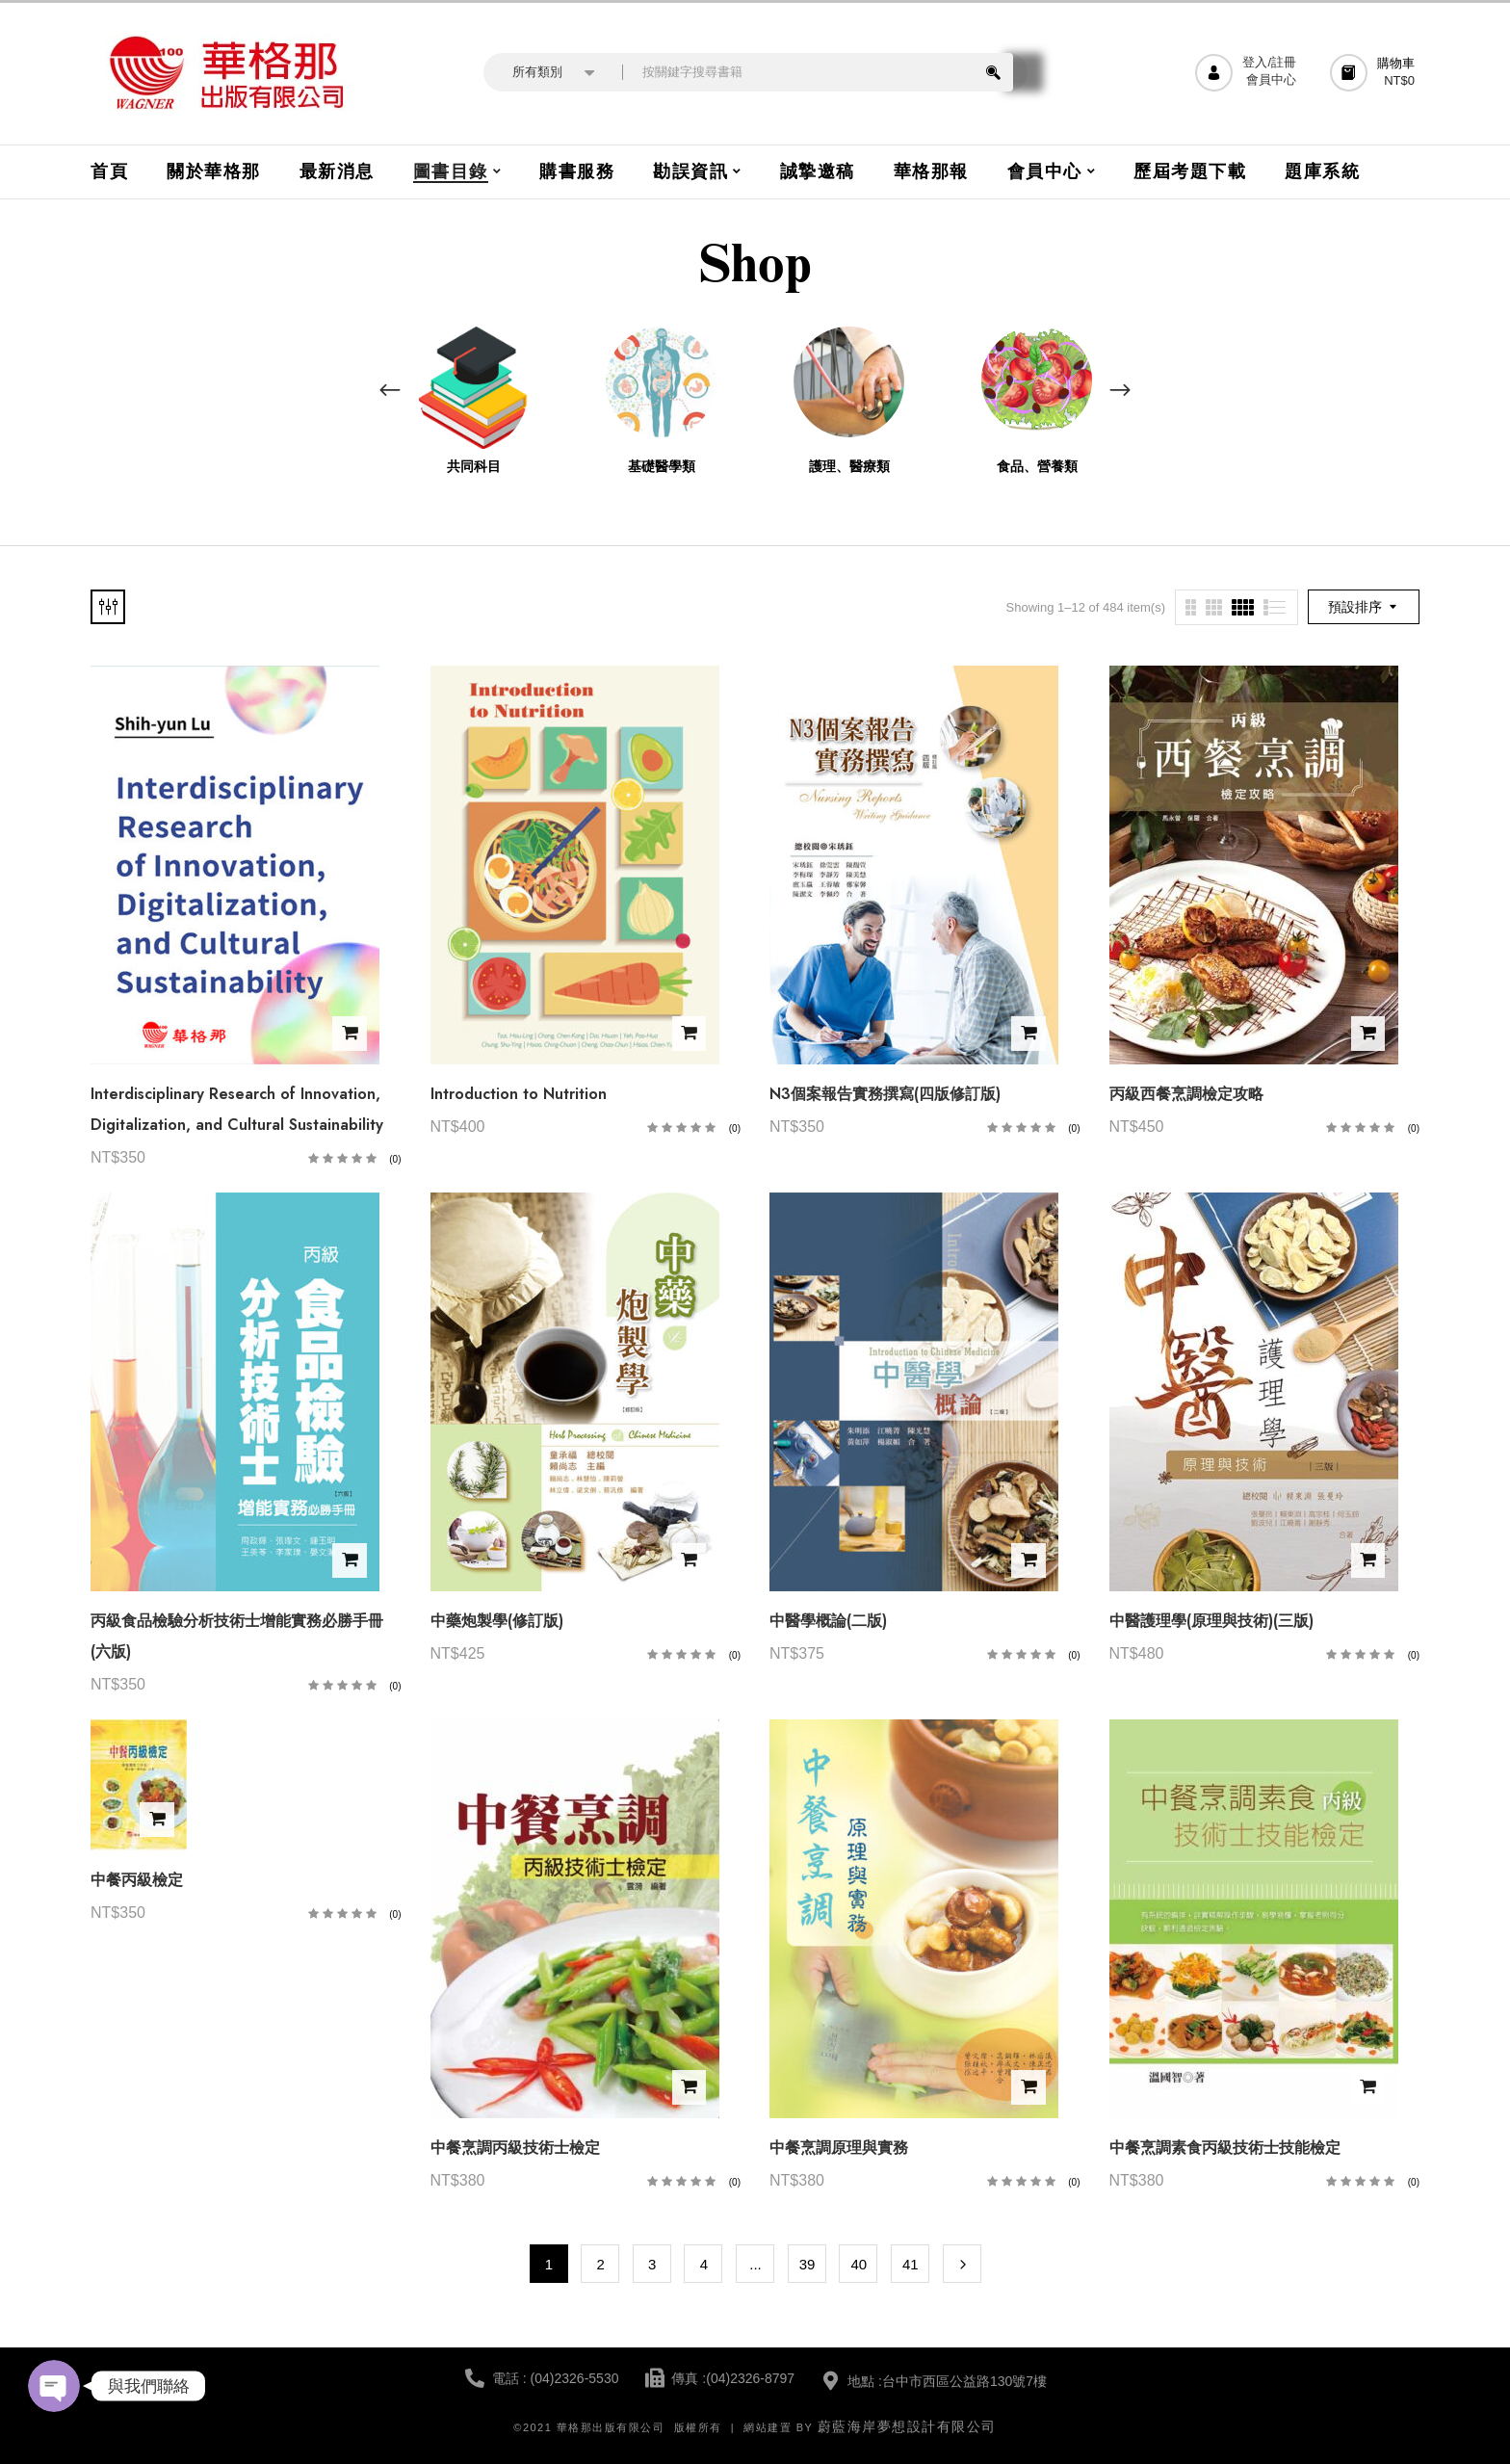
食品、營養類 (1037, 466)
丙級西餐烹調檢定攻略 (1186, 1094)
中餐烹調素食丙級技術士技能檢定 (1225, 2147)
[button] (1374, 73)
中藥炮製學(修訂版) (496, 1621)
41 (910, 2264)
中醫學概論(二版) (828, 1621)
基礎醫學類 (661, 466)
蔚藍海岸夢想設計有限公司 (907, 2426)
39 (807, 2264)
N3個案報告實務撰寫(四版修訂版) (885, 1094)
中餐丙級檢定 (137, 1880)
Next (962, 2263)
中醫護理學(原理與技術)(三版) (1211, 1621)
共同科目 (474, 466)
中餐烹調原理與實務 (838, 2147)
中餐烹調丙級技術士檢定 (515, 2147)
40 (858, 2264)
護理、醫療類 (849, 466)
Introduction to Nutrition (518, 1094)
